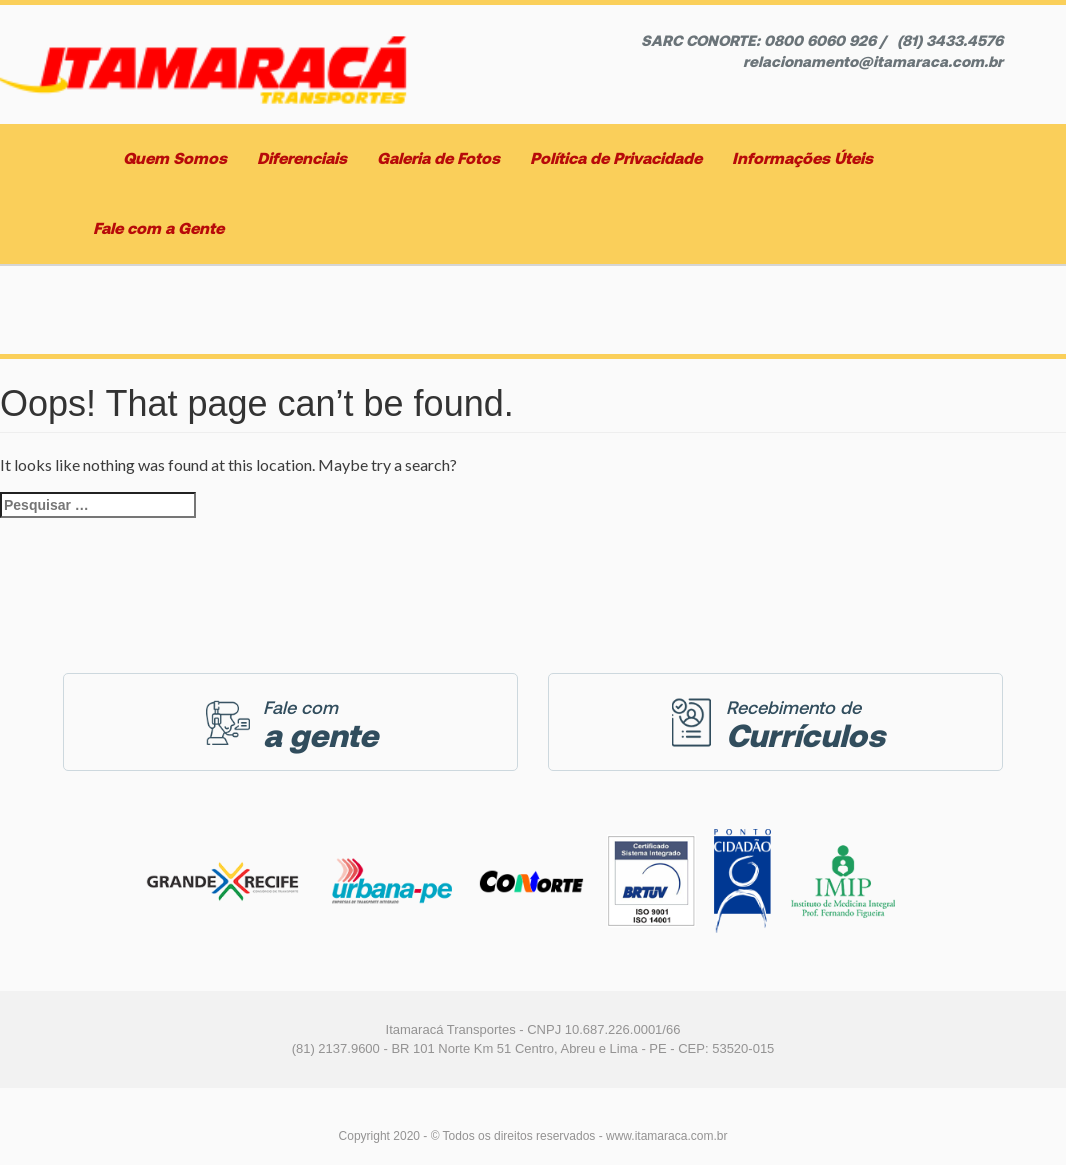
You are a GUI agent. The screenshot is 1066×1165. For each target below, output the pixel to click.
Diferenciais (302, 158)
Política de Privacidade (616, 158)
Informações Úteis (802, 158)
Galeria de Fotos (438, 158)
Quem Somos (175, 158)
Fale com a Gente (158, 228)
